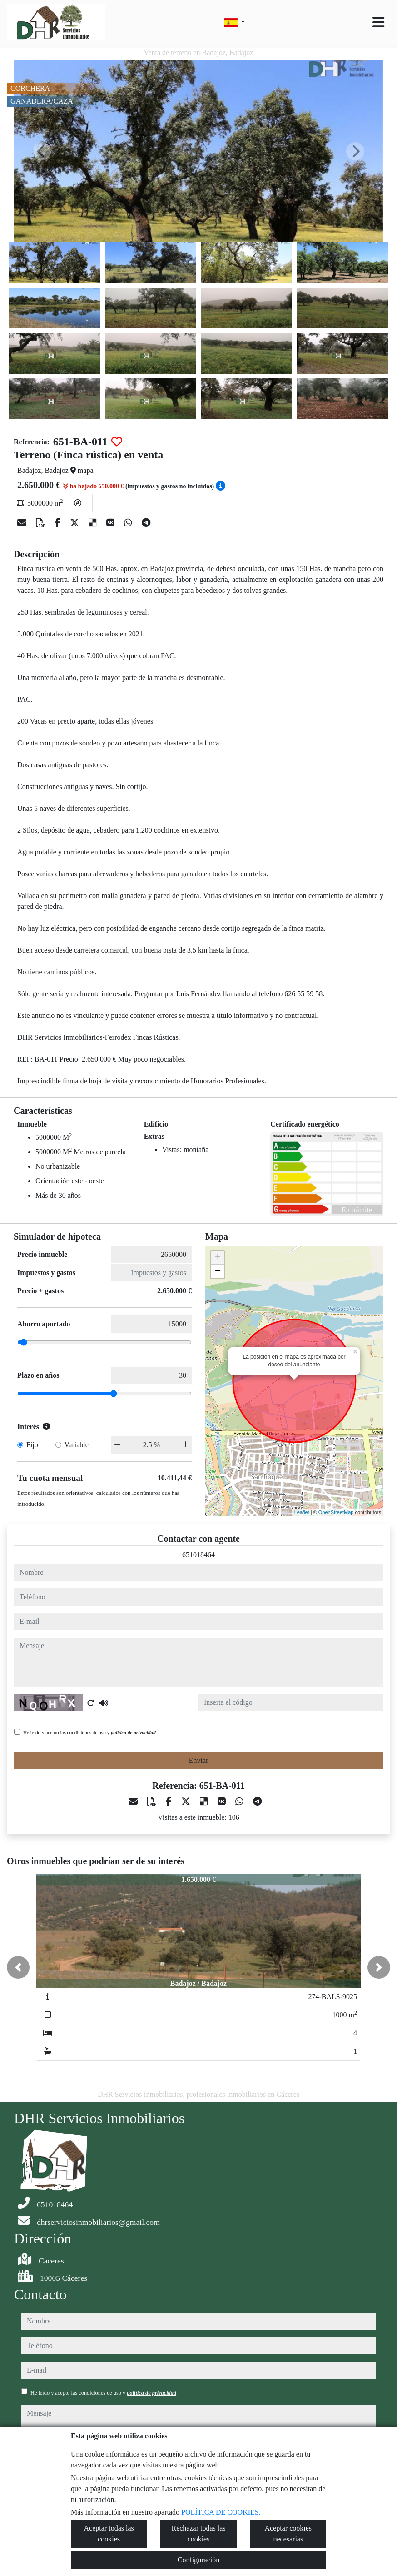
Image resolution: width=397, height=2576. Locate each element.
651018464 (198, 1555)
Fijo (32, 1445)
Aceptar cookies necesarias (288, 2533)
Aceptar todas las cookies (109, 2533)
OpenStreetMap (336, 1512)
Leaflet (301, 1512)
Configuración (198, 2560)
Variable (77, 1445)
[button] (18, 1967)
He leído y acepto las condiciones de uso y (89, 1732)
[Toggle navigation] (378, 22)
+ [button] (218, 1258)
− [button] (218, 1271)
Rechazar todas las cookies (198, 2533)
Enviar (198, 1760)
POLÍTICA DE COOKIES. (221, 2512)
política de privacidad (133, 1732)
